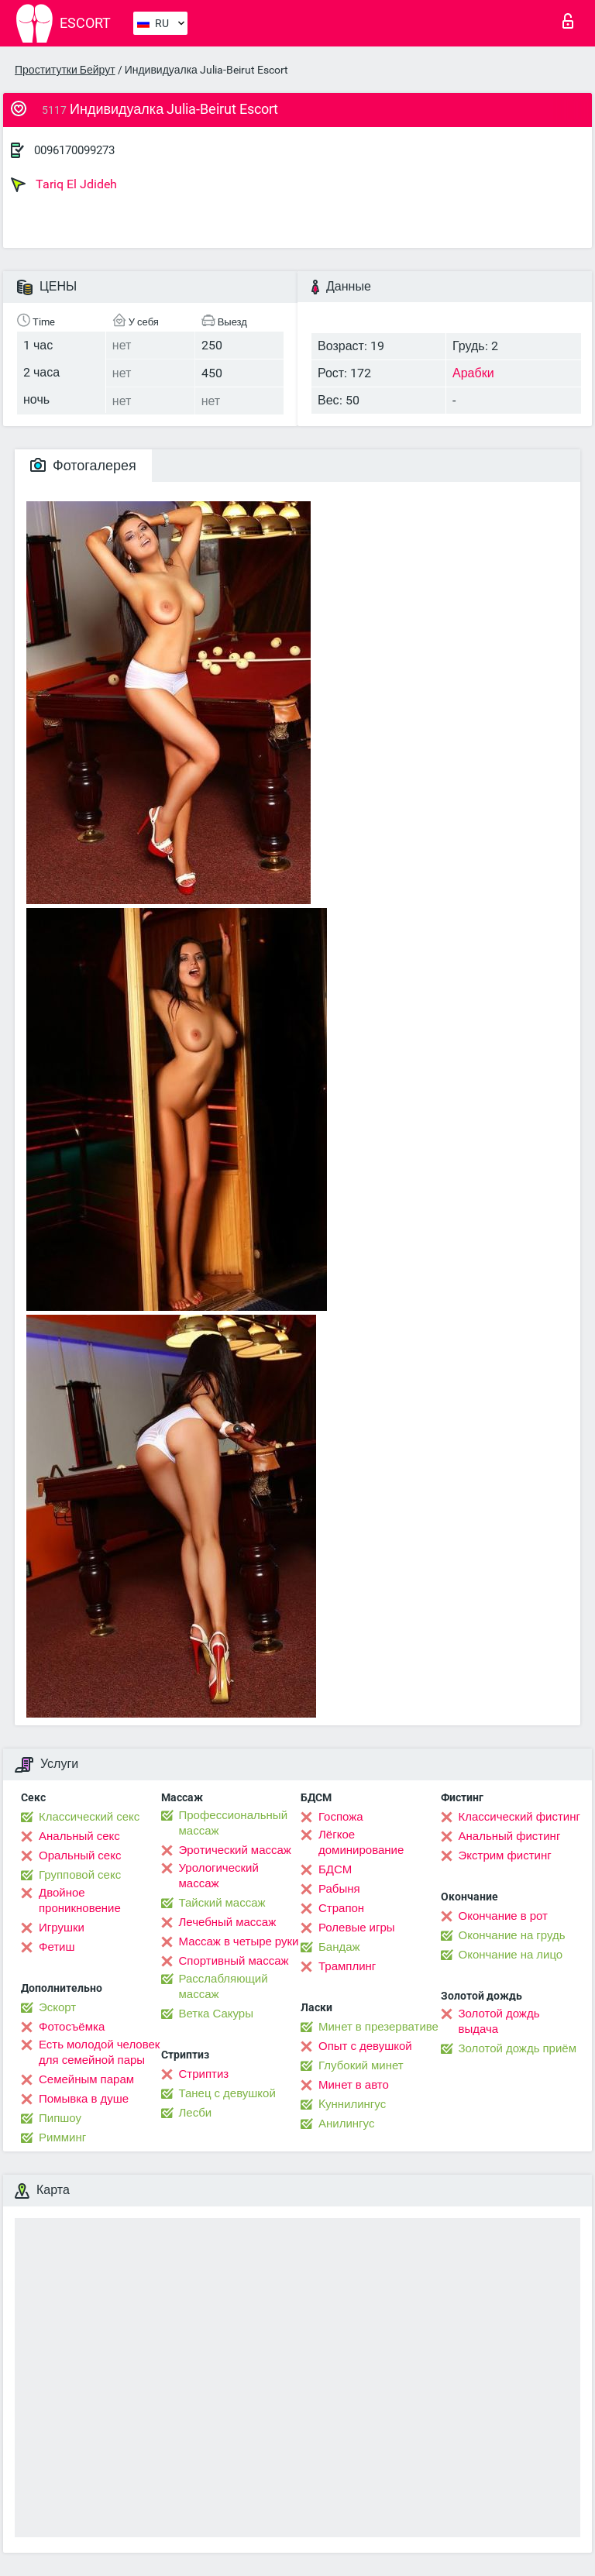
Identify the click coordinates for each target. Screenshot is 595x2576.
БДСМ (335, 1869)
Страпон (341, 1908)
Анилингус (346, 2124)
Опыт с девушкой (365, 2046)
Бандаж (339, 1947)
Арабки (473, 373)
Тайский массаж (222, 1903)
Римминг (62, 2137)
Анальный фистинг (510, 1836)
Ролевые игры (356, 1928)
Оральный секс (80, 1855)
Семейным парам (86, 2079)
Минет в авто (353, 2085)
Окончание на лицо (511, 1955)
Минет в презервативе (378, 2027)
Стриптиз (204, 2074)
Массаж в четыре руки (239, 1941)
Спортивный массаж (234, 1961)
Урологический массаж (219, 1875)
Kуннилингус (352, 2104)
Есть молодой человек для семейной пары (99, 2052)
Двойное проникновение (80, 1900)
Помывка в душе (84, 2099)
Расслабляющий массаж (223, 1986)
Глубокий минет (361, 2065)
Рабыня (339, 1889)
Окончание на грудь (512, 1935)
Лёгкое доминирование (361, 1842)
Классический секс (89, 1817)
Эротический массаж (235, 1850)
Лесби (195, 2113)
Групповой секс (80, 1875)
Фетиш (57, 1947)
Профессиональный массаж (233, 1823)
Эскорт (57, 2007)
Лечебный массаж (228, 1922)
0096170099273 (74, 150)
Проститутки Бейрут (65, 70)
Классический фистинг (519, 1817)
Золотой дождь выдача (499, 2021)
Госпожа (340, 1817)
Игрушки (61, 1928)
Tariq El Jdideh (64, 184)
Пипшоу (60, 2118)
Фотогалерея (83, 465)
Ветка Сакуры (216, 2014)
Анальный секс (79, 1836)
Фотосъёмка (72, 2027)
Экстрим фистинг (505, 1855)
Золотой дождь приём (517, 2048)
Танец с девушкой (227, 2093)
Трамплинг (347, 1966)
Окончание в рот (503, 1916)
